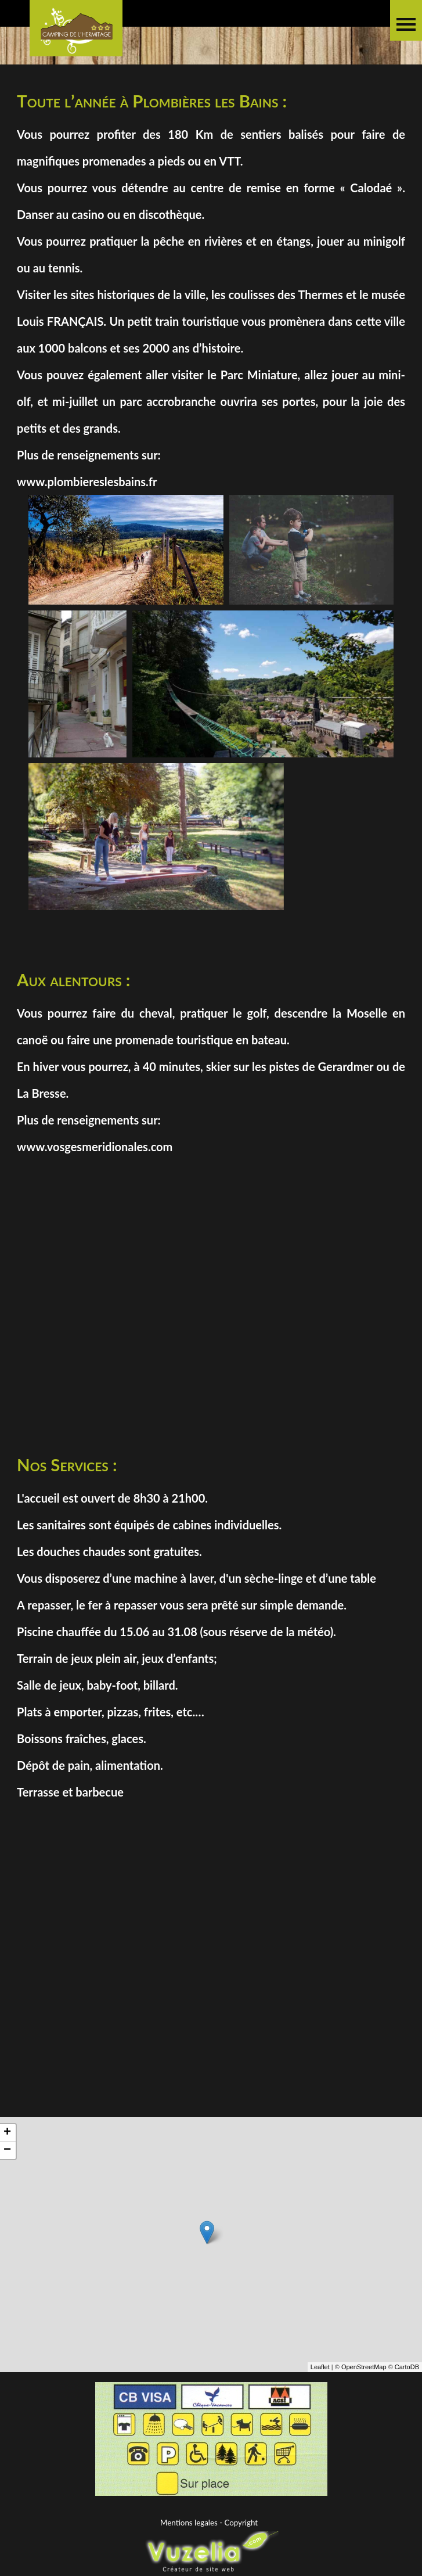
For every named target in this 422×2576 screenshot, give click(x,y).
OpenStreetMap (364, 2420)
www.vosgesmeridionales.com (94, 1147)
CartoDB (407, 2420)
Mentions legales (189, 2522)
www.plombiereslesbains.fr (87, 481)
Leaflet (320, 2420)
